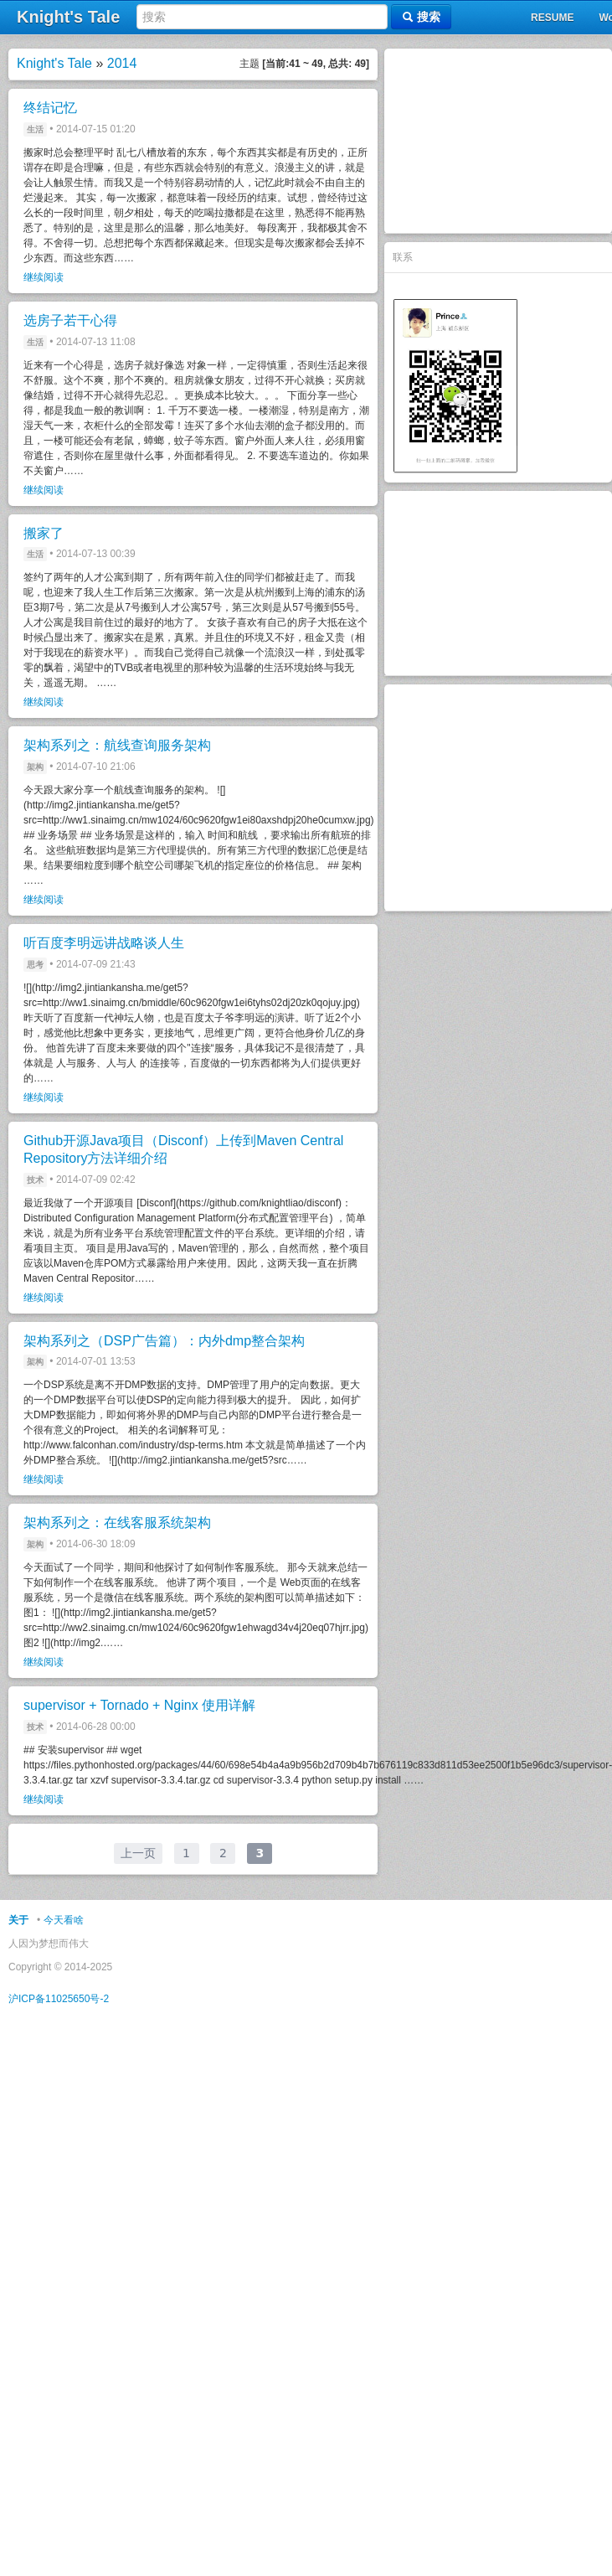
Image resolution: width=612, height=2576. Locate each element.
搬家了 (43, 533)
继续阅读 (43, 277)
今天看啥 (64, 1920)
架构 (35, 767)
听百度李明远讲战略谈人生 (103, 943)
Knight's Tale (54, 63)
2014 (122, 63)
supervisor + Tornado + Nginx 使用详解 (139, 1705)
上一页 (138, 1853)
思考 (35, 964)
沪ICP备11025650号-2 (58, 1999)
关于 (18, 1920)
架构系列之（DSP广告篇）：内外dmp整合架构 (164, 1341)
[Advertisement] (498, 141)
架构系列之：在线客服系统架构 (117, 1522)
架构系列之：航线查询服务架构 (117, 745)
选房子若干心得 (70, 320)
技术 (35, 1180)
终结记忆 (50, 108)
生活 (35, 129)
